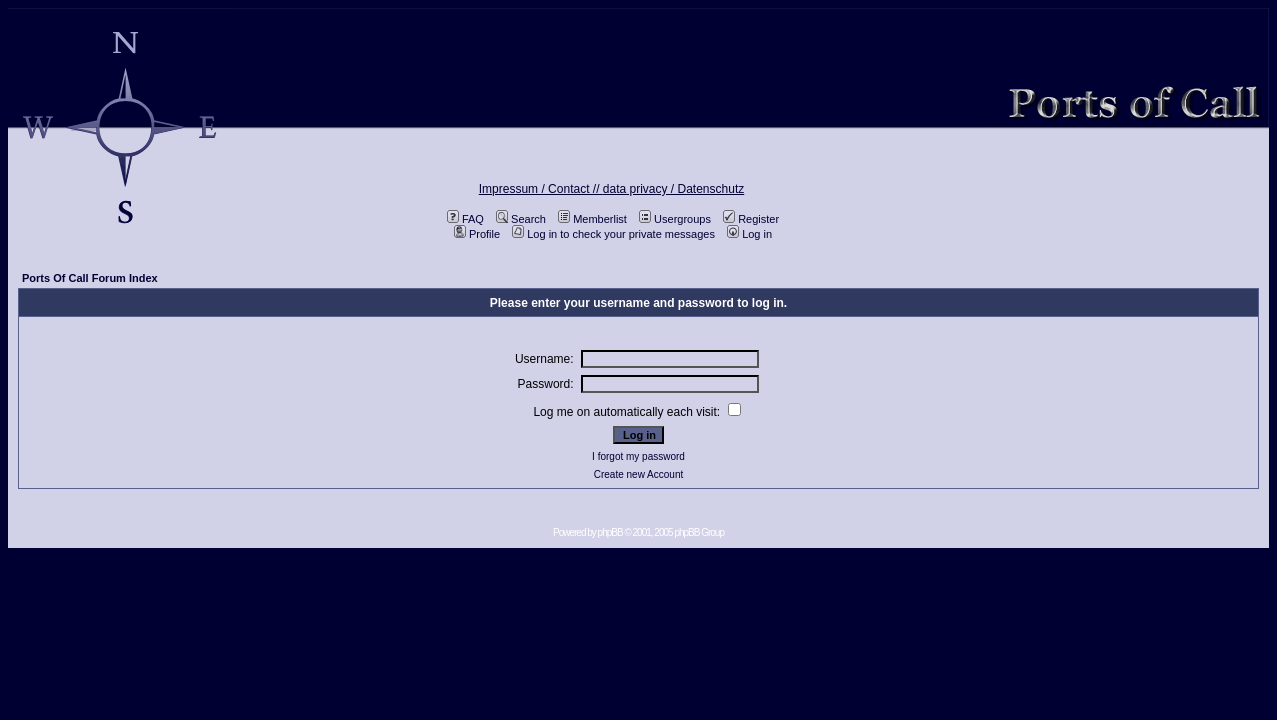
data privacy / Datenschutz (673, 189)
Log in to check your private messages (613, 234)
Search (521, 219)
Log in (749, 234)
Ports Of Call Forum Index (90, 278)
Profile (477, 234)
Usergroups (675, 219)
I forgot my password (638, 456)
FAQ (465, 219)
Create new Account (639, 474)
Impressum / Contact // (541, 189)
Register (751, 219)
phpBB (610, 532)
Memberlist (592, 219)
